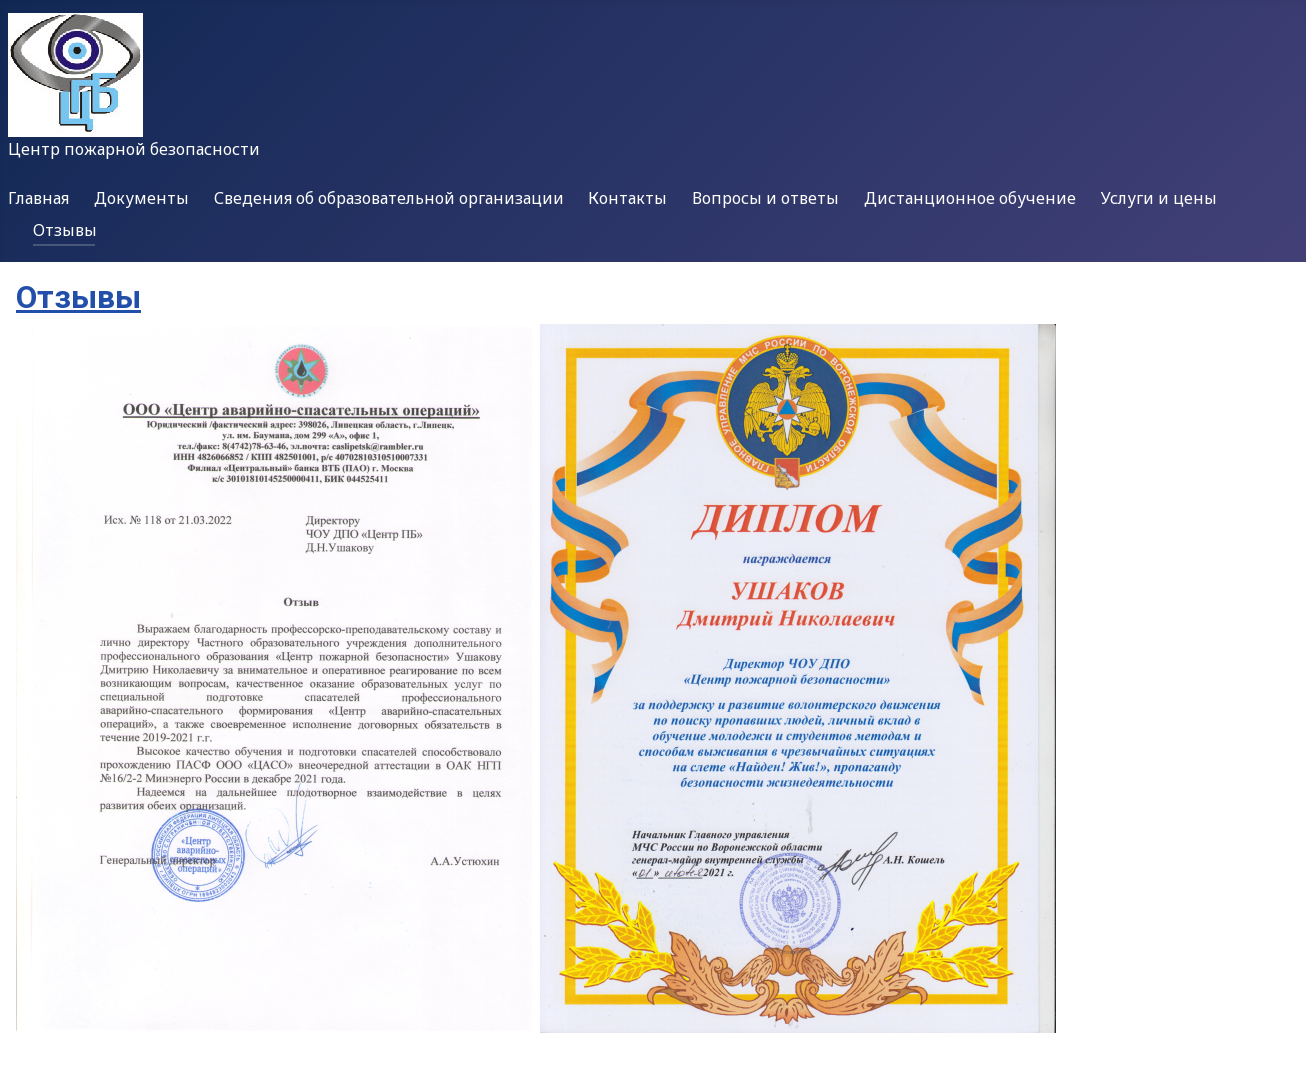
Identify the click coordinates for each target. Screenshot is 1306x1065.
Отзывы (65, 230)
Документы (141, 198)
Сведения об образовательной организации (389, 198)
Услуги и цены (1159, 198)
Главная (38, 198)
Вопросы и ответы (765, 198)
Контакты (627, 198)
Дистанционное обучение (970, 198)
